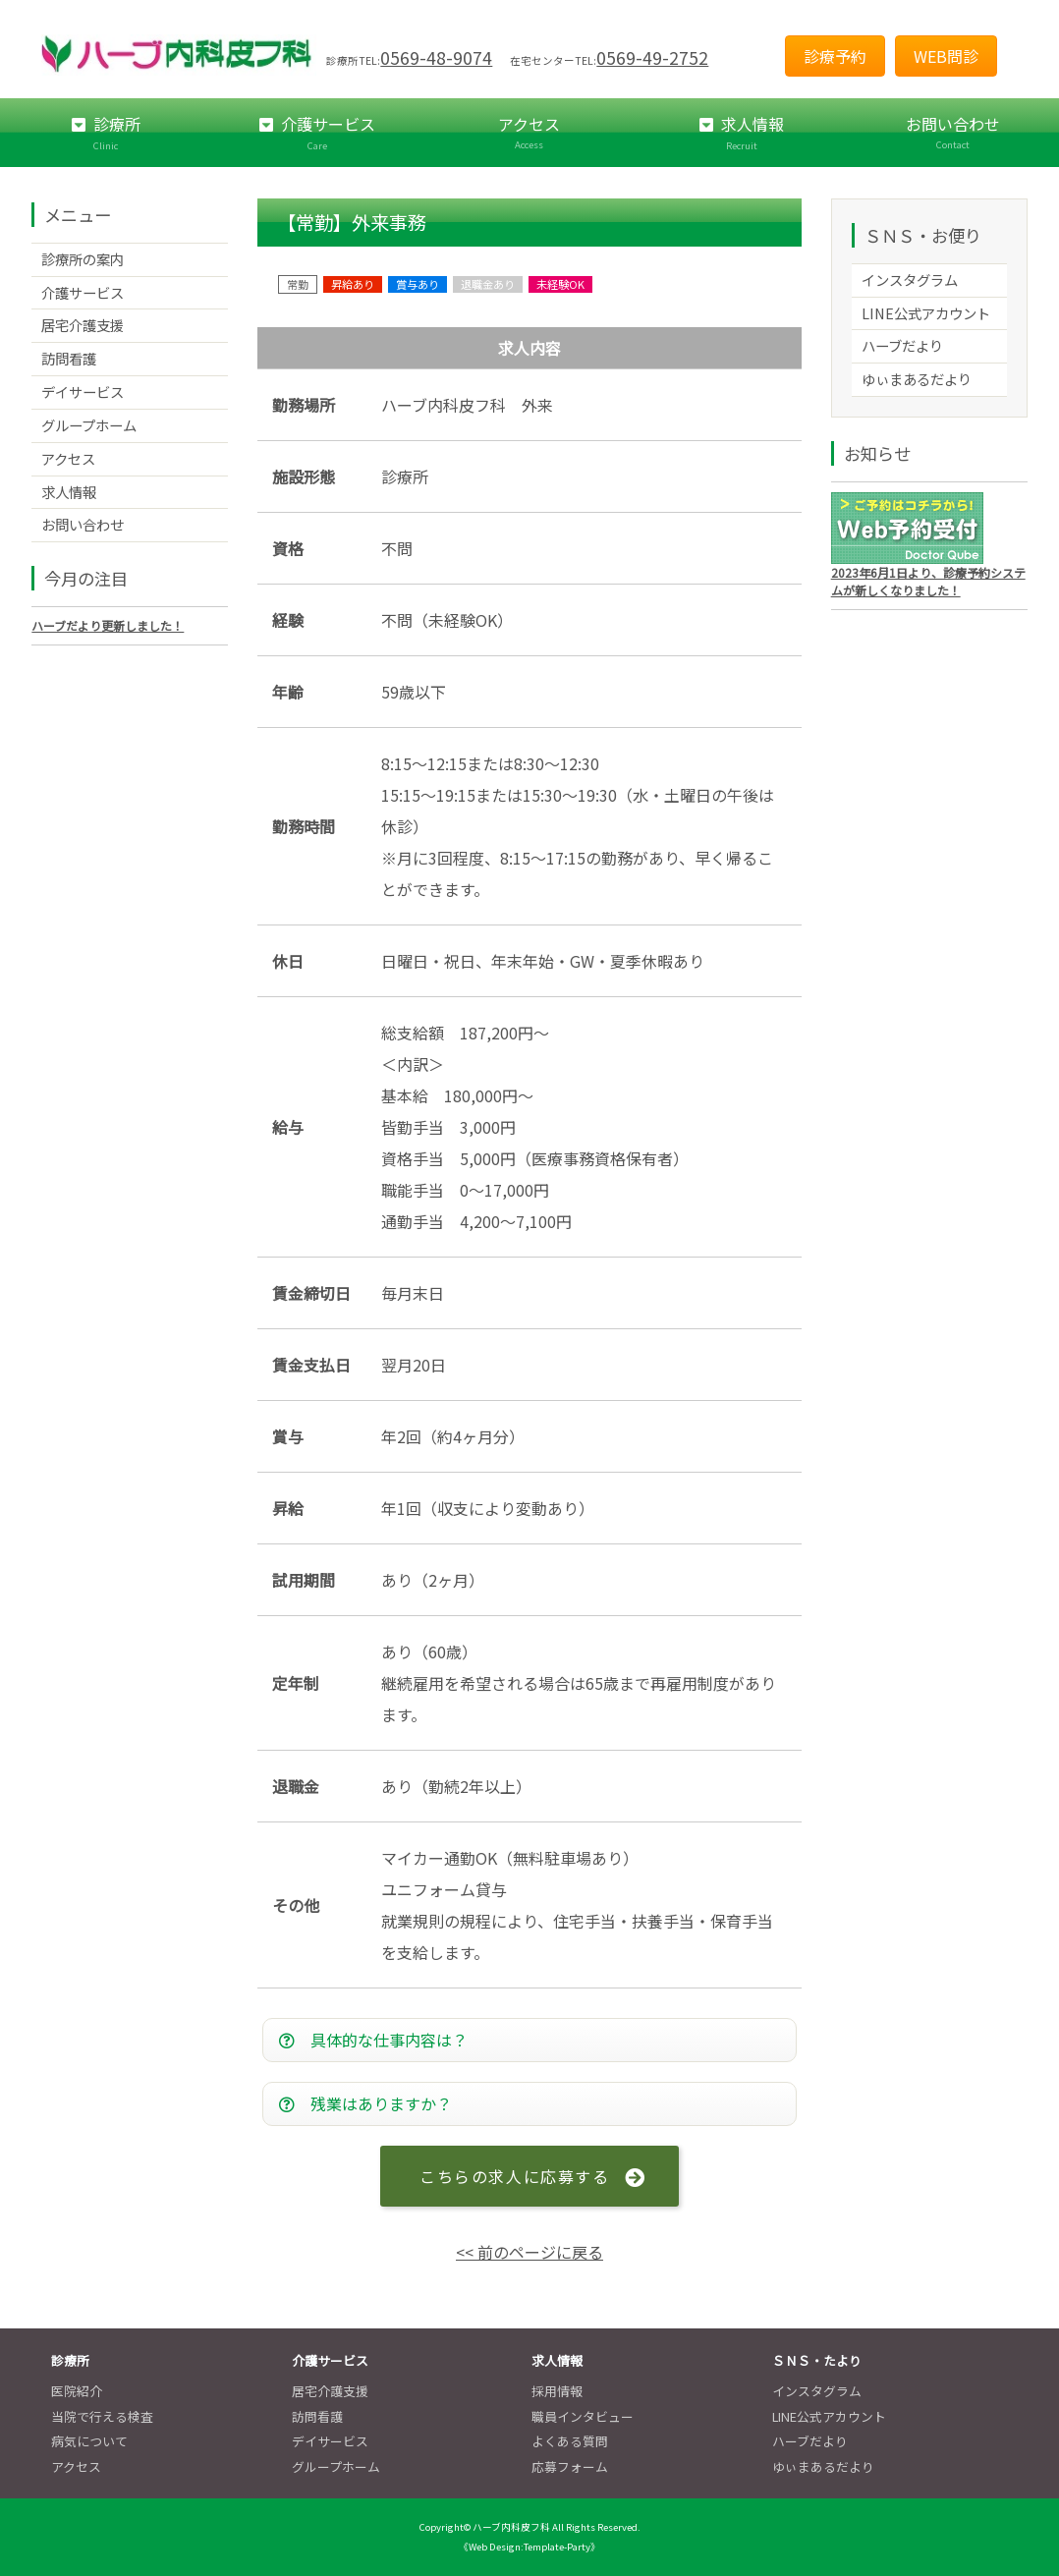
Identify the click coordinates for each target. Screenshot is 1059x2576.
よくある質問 (569, 2442)
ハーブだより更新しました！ (107, 625)
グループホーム (89, 425)
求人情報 (742, 132)
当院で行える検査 (102, 2416)
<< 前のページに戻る (529, 2253)
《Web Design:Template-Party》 (529, 2546)
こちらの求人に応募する (513, 2176)
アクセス (529, 132)
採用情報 (557, 2391)
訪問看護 (68, 358)
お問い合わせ (953, 132)
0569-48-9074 (436, 57)
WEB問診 (946, 56)
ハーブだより (902, 345)
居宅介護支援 (82, 324)
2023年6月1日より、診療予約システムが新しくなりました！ (928, 581)
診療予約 (835, 56)
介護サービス (318, 132)
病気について (89, 2442)
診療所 (106, 132)
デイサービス (82, 391)
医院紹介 (76, 2391)
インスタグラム (910, 279)
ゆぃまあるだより (917, 378)
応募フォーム (569, 2466)
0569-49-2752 (652, 57)
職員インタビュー (582, 2416)
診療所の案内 (82, 259)
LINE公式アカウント (926, 313)
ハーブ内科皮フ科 (511, 2528)
